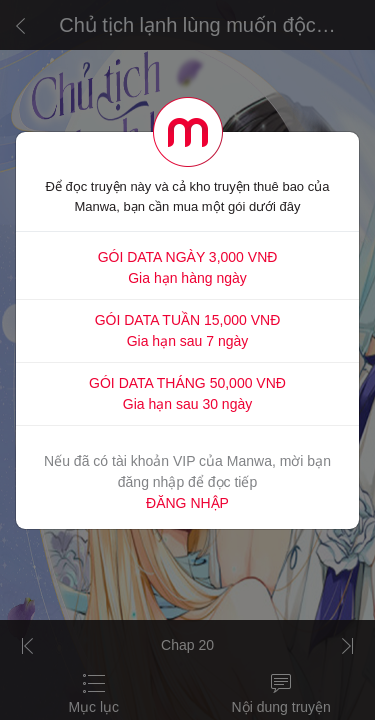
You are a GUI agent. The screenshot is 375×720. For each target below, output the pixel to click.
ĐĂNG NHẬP (187, 503)
